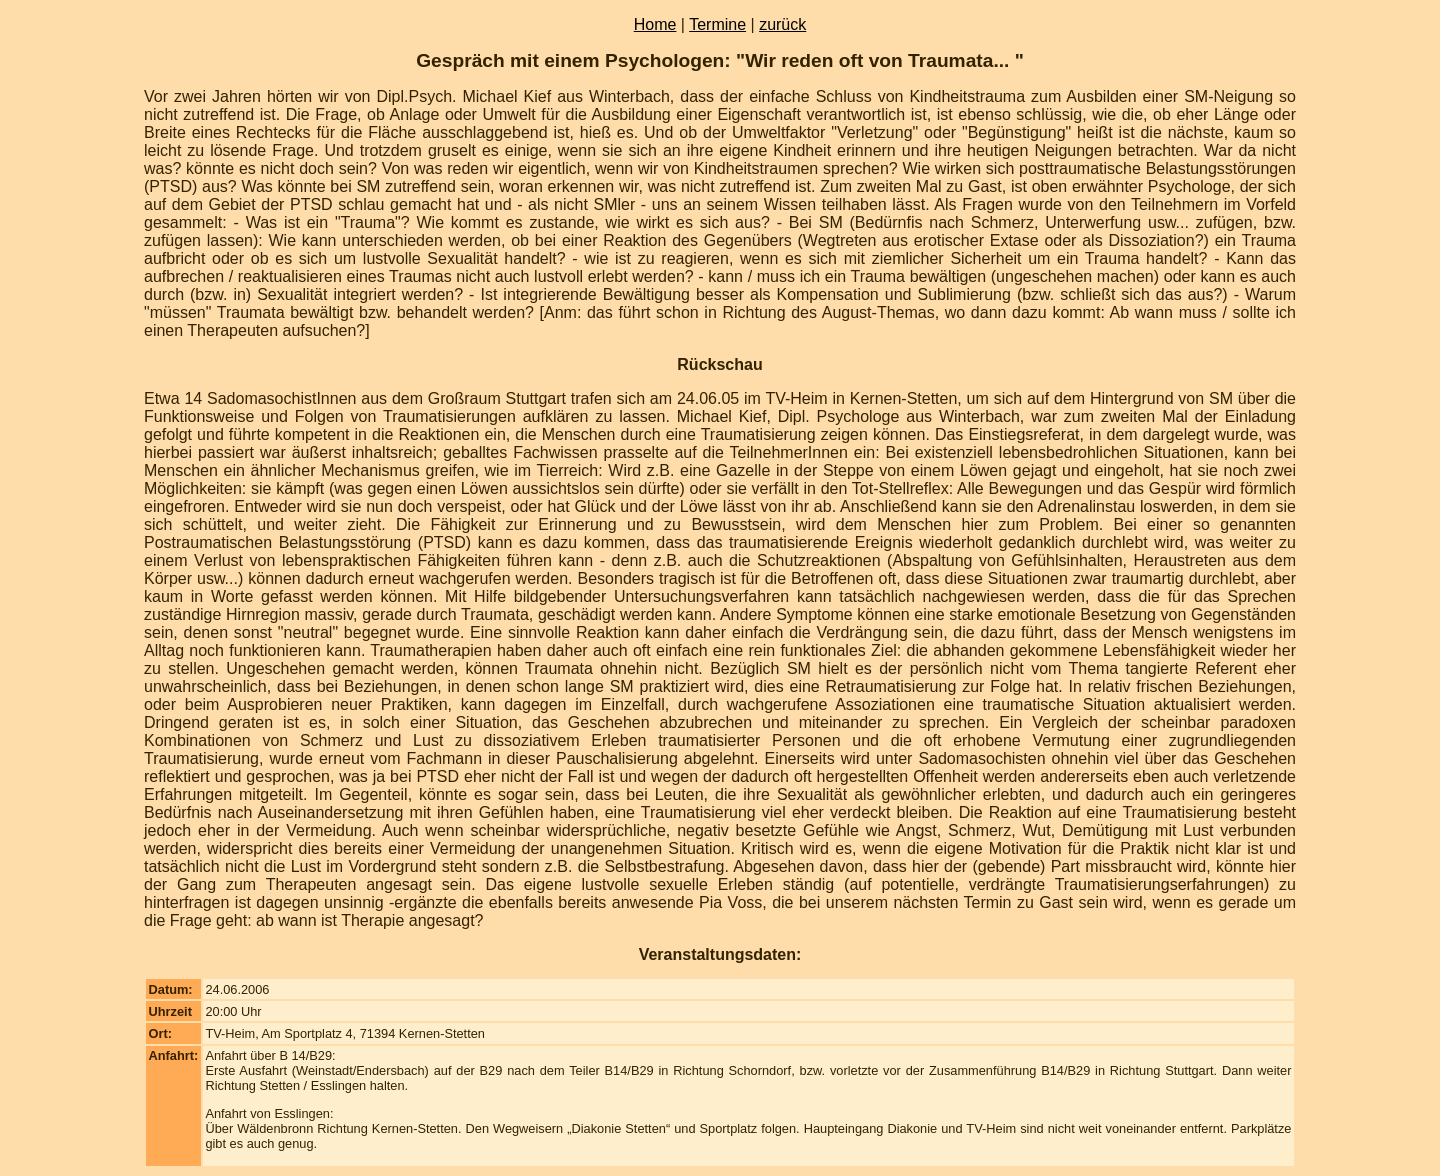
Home (655, 24)
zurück (782, 24)
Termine (717, 24)
